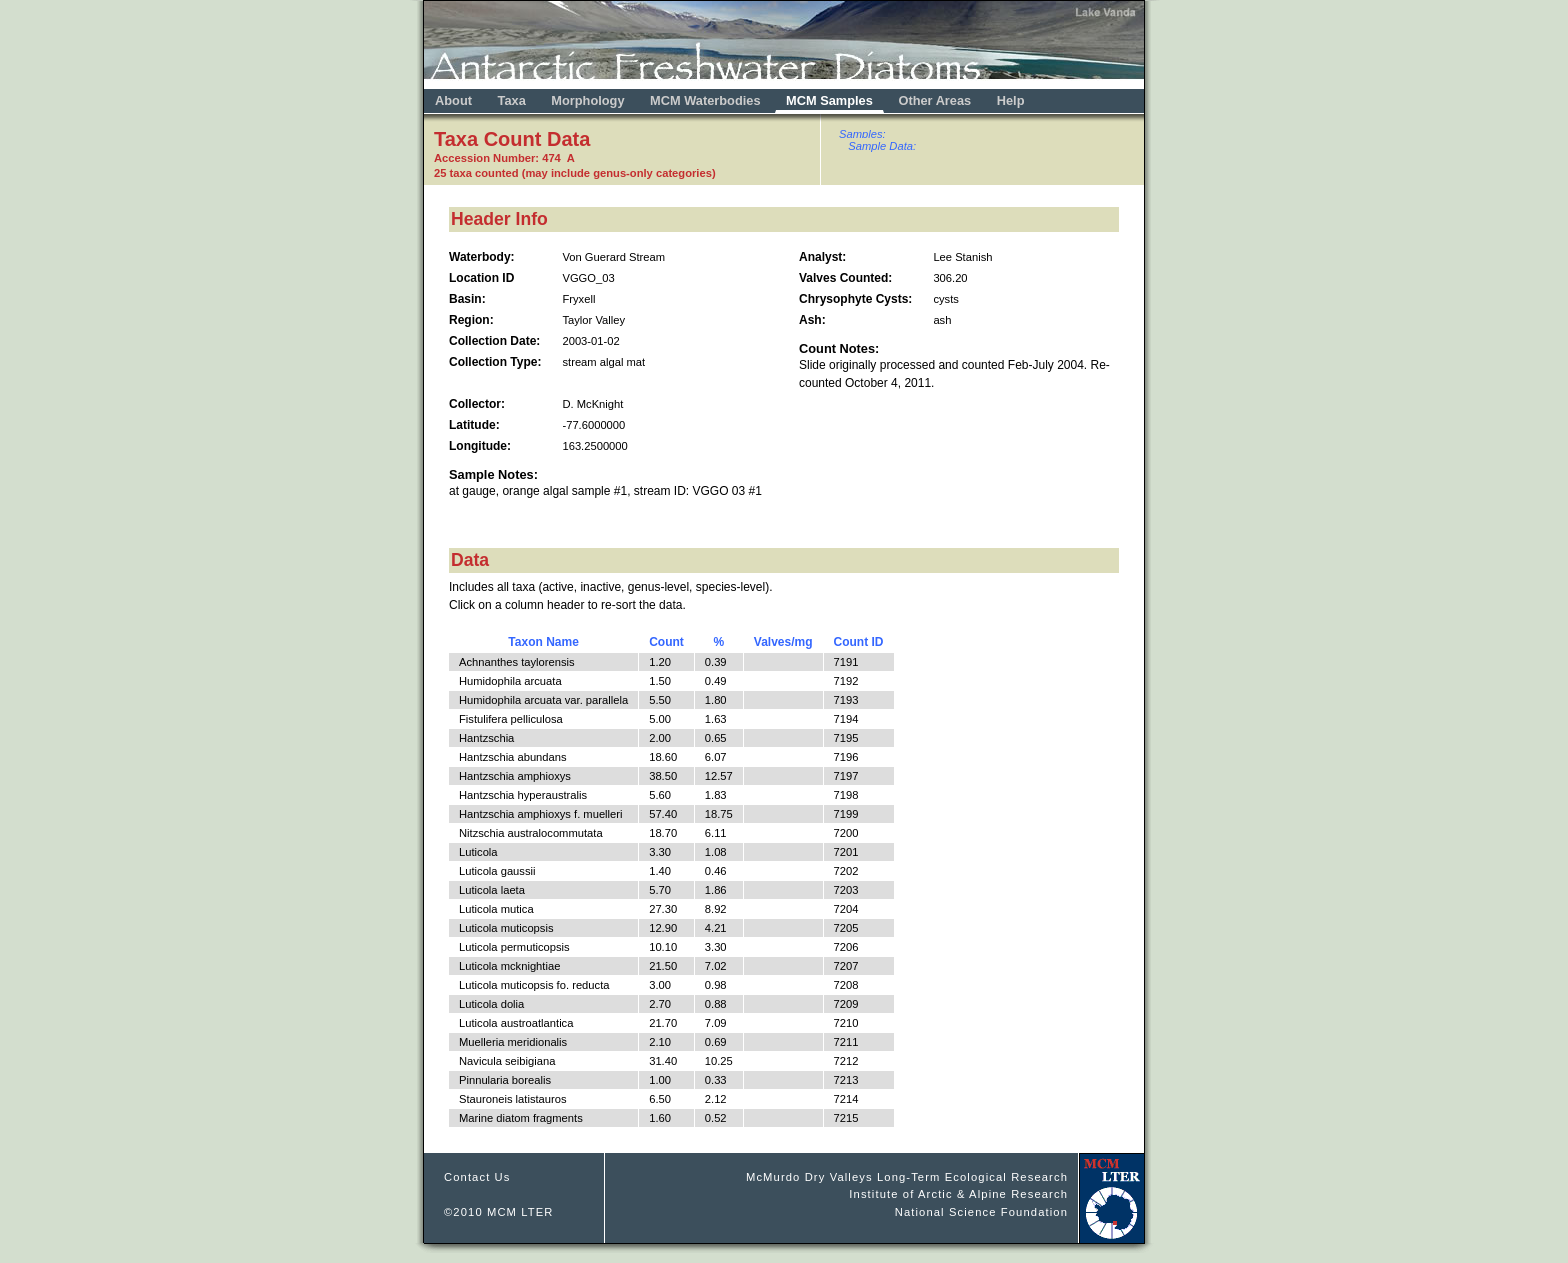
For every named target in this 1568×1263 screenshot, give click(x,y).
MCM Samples (829, 100)
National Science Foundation (981, 1212)
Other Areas (936, 100)
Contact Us (477, 1177)
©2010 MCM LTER (499, 1212)
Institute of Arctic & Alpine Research (958, 1194)
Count (666, 642)
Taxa (512, 100)
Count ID (859, 642)
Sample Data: (882, 146)
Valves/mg (783, 642)
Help (1011, 100)
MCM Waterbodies (707, 100)
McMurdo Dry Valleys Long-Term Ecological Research (907, 1177)
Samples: (862, 134)
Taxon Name (543, 642)
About (453, 100)
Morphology (587, 100)
